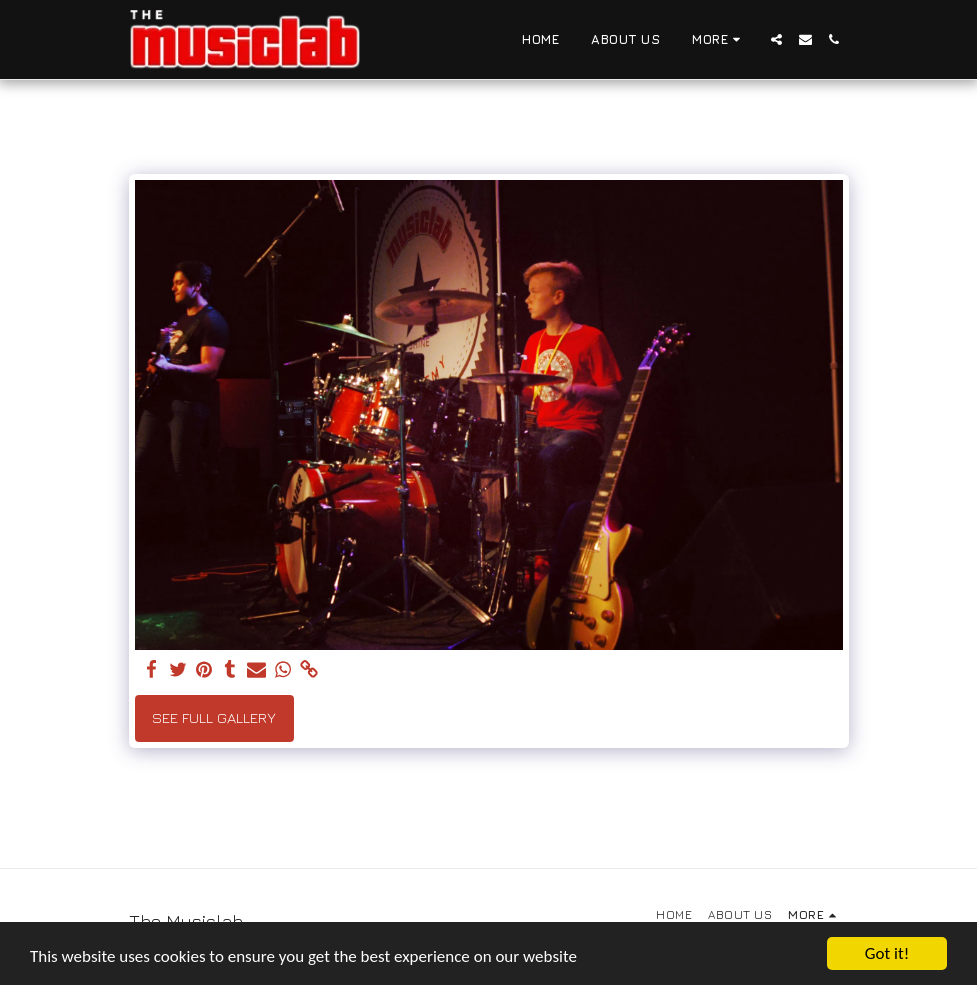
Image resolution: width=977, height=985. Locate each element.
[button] (776, 39)
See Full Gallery (214, 717)
